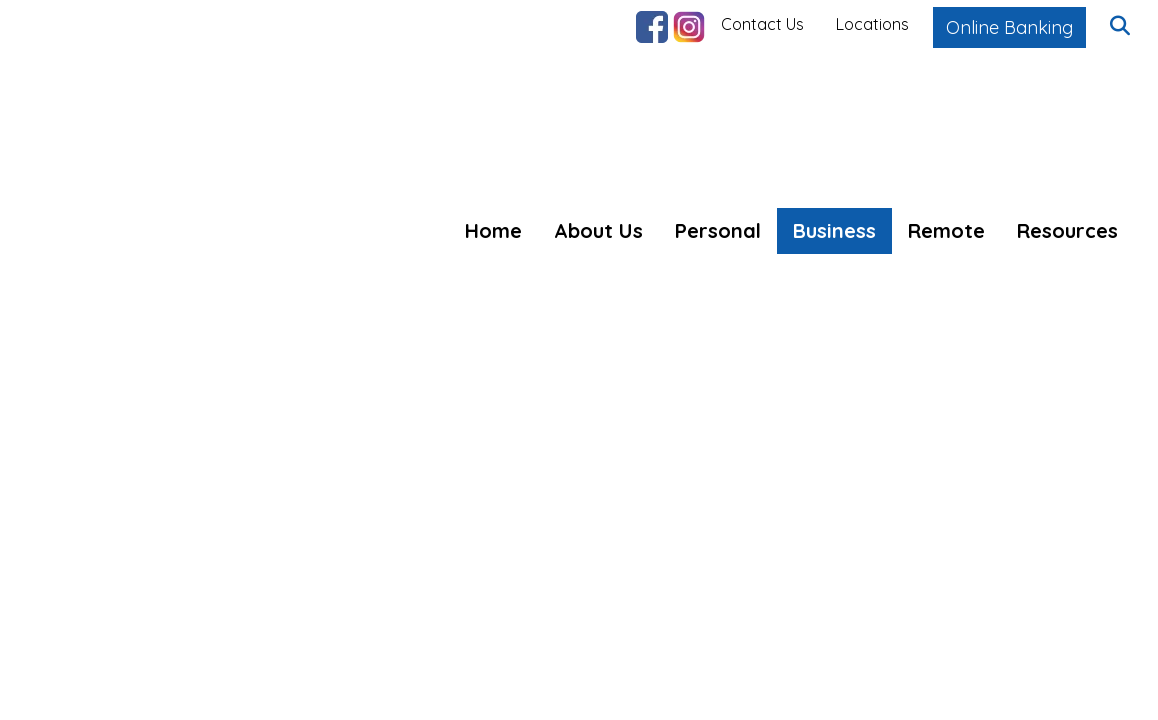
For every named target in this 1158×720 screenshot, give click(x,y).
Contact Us (762, 24)
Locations (872, 24)
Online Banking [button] (1009, 27)
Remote (946, 230)
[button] (1120, 27)
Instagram (689, 27)
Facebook (652, 27)
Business (834, 230)
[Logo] (162, 133)
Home (493, 230)
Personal (718, 230)
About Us (598, 230)
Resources (1067, 230)
